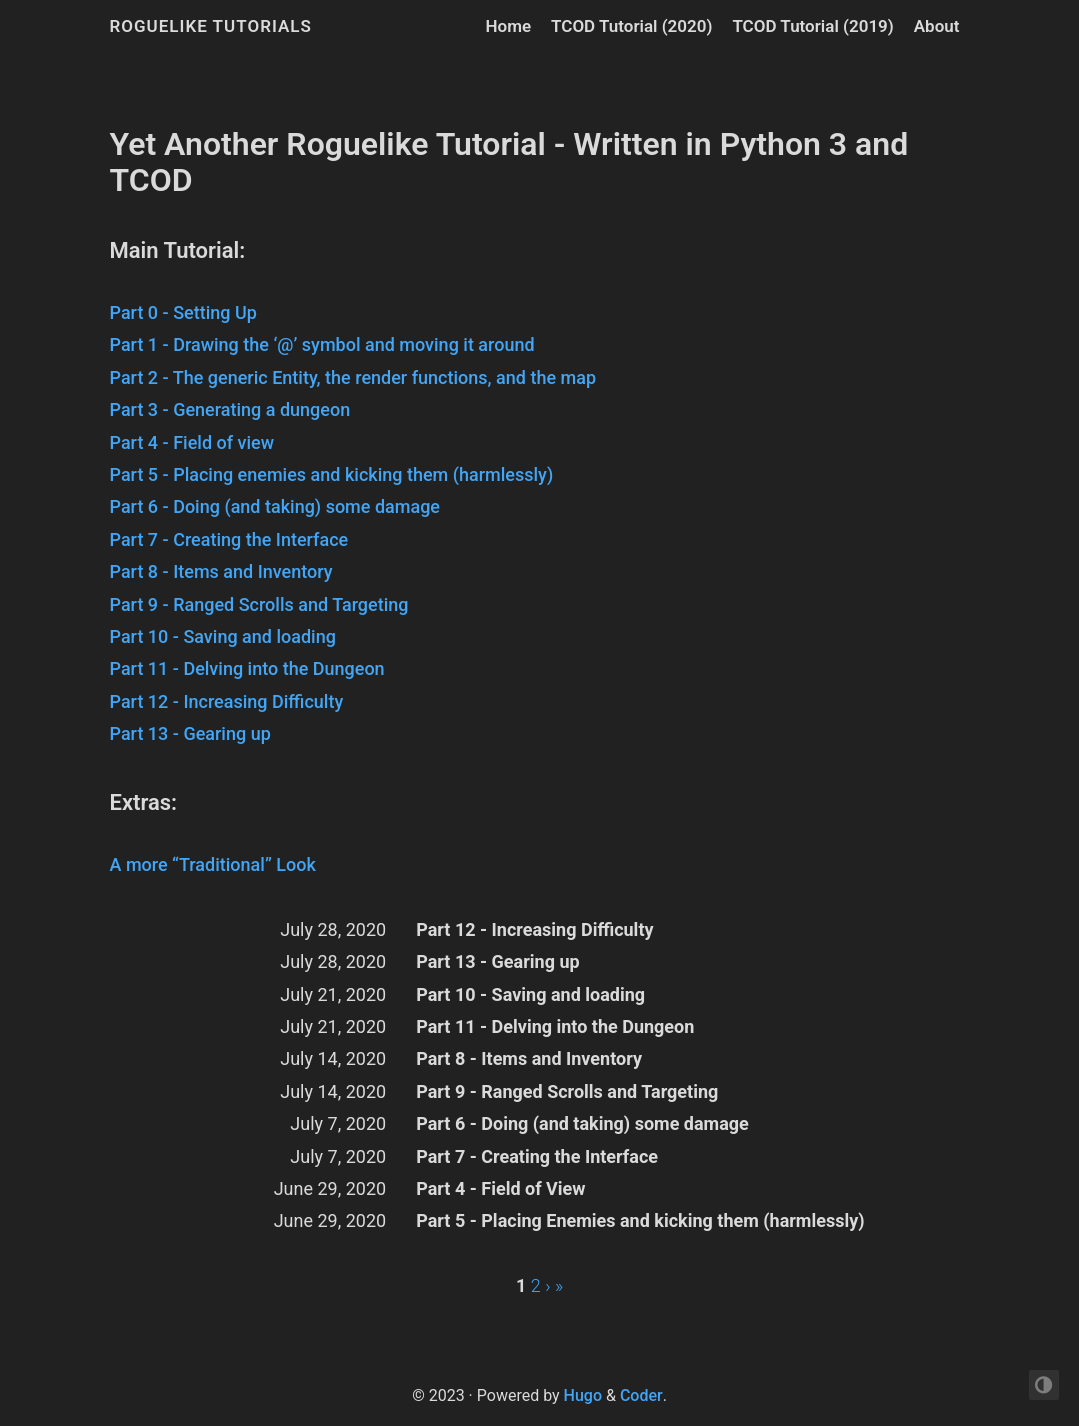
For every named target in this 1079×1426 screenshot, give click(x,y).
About (937, 26)
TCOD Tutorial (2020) (631, 26)
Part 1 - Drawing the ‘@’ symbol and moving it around (322, 344)
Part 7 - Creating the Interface (229, 539)
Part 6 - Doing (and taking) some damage (275, 506)
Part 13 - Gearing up (190, 733)
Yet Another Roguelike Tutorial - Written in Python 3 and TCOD (509, 162)
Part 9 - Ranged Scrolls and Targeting (259, 604)
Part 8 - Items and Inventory (221, 571)
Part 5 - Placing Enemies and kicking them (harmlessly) (640, 1220)
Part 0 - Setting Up (183, 312)
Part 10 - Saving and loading (223, 636)
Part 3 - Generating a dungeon (230, 409)
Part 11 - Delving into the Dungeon (247, 668)
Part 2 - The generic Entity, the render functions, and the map (353, 377)
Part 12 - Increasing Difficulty (227, 701)
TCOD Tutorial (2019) (812, 26)
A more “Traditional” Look (213, 864)
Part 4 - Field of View (500, 1188)
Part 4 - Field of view (192, 442)
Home (508, 26)
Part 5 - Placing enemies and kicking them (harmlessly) (332, 474)
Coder (641, 1395)
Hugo (583, 1395)
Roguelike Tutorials (211, 26)
